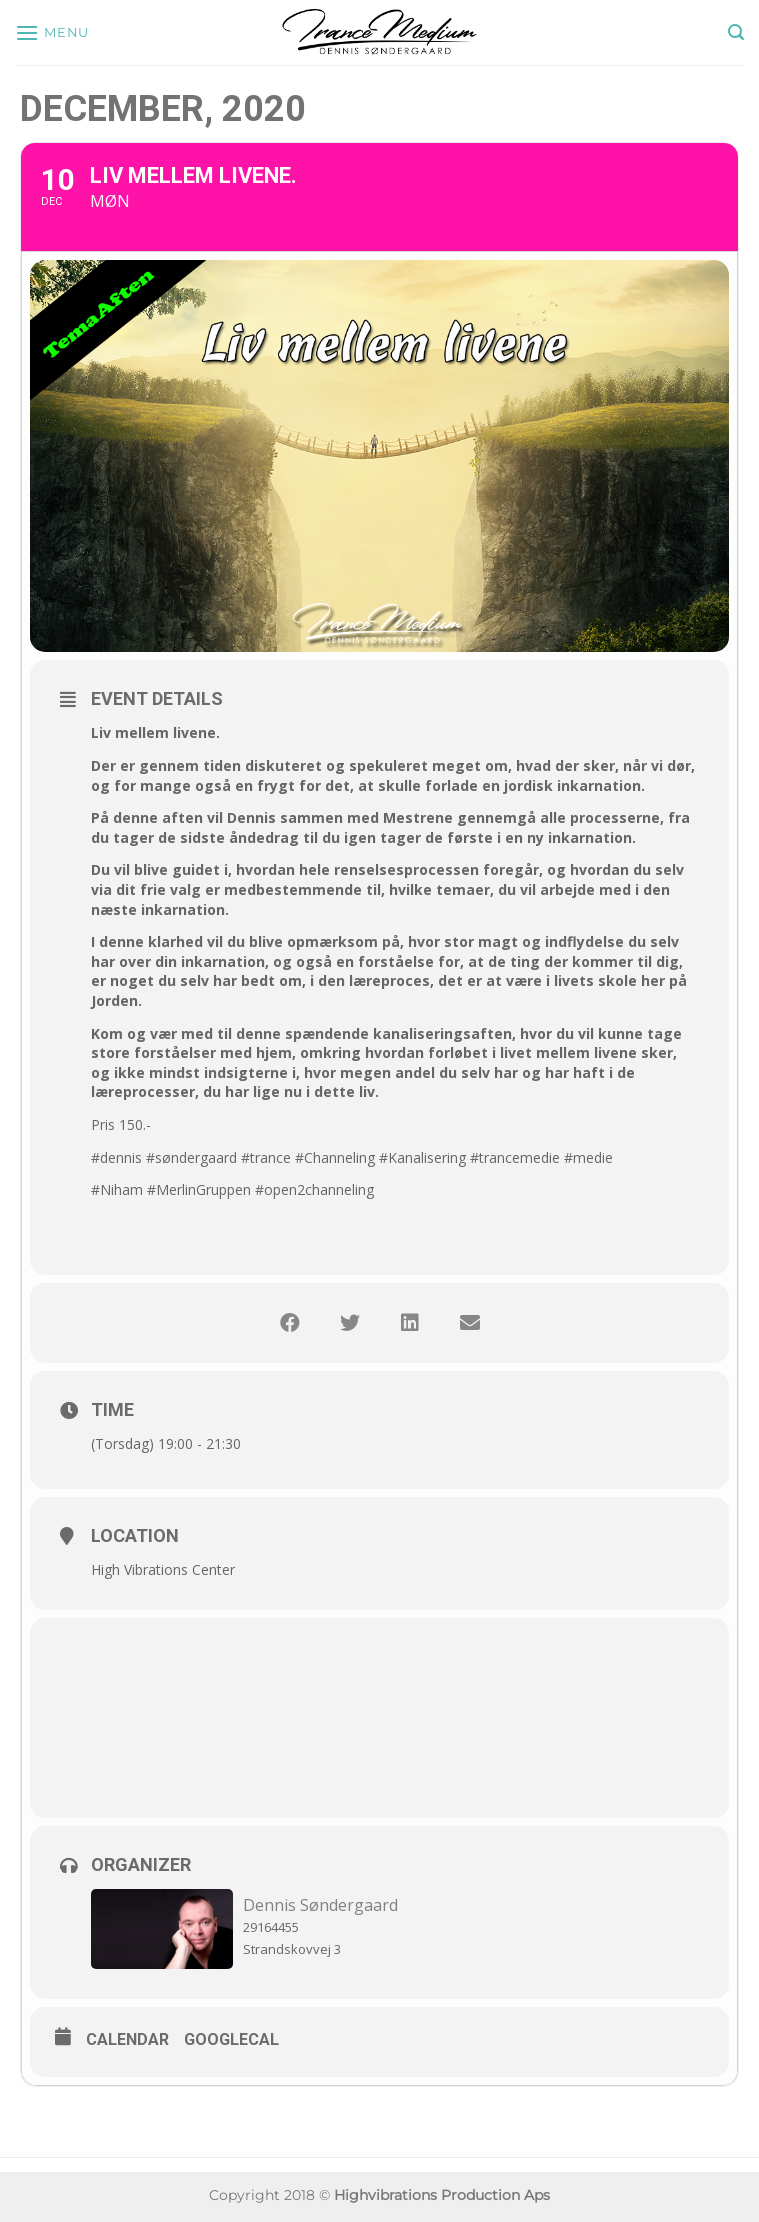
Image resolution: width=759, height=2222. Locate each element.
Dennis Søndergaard (320, 1905)
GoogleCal (231, 2039)
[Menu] (52, 32)
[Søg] (736, 32)
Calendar (127, 2039)
